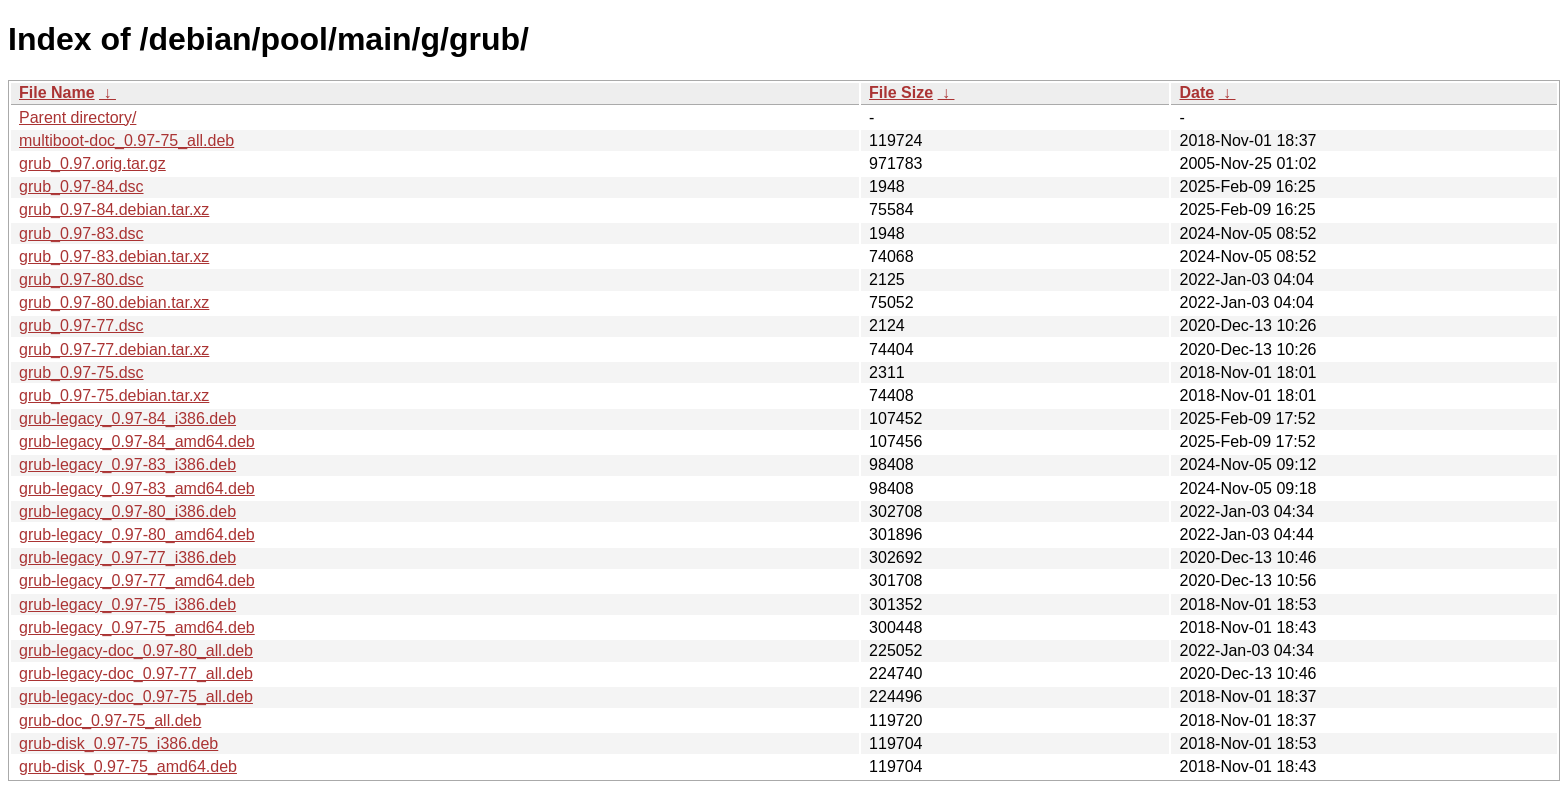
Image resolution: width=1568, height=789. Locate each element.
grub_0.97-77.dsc (81, 325)
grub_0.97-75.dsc (81, 372)
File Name (57, 92)
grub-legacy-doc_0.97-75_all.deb (136, 696)
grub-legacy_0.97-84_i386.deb (127, 418)
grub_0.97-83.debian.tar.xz (114, 256)
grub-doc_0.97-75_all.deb (110, 720)
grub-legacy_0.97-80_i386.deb (127, 511)
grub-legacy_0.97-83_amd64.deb (137, 488)
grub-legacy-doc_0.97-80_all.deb (136, 650)
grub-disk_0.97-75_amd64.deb (128, 766)
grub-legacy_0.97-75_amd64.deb (137, 627)
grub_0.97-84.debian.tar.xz (114, 209)
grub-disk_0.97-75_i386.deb (118, 743)
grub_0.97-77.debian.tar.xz (114, 349)
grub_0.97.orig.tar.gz (92, 163)
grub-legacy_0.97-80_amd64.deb (137, 534)
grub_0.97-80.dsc (81, 279)
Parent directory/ (77, 117)
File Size (901, 92)
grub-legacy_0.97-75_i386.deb (127, 604)
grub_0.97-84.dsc (81, 186)
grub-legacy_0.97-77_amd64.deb (137, 580)
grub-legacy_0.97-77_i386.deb (127, 557)
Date (1196, 92)
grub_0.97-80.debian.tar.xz (114, 302)
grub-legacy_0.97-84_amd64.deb (137, 441)
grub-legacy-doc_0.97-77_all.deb (136, 673)
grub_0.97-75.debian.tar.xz (114, 395)
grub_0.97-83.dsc (81, 233)
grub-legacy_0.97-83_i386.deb (127, 464)
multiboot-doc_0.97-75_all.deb (126, 140)
